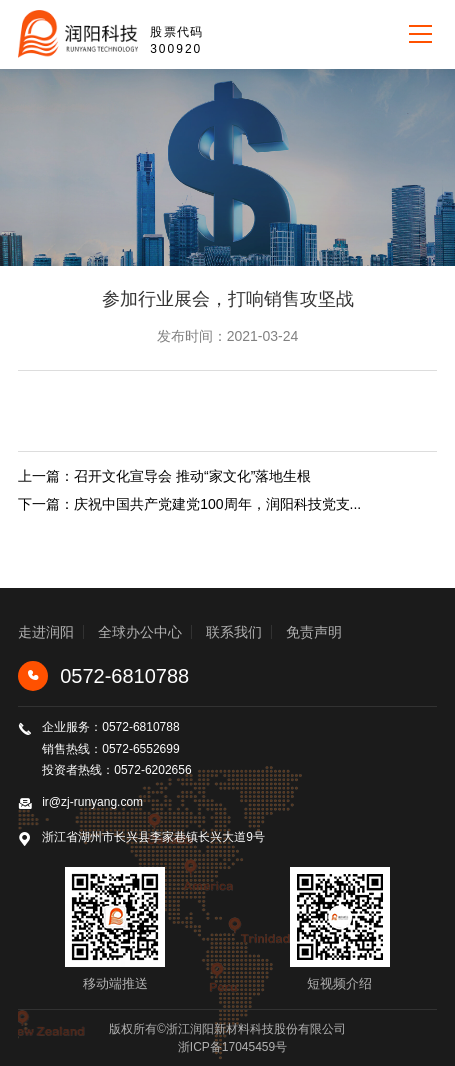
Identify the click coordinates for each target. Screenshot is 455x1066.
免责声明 (314, 632)
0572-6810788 (103, 676)
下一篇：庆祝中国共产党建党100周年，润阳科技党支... (189, 504)
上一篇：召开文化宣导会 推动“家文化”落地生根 (164, 476)
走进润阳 (46, 632)
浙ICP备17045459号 (232, 1047)
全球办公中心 (140, 632)
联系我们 (234, 632)
